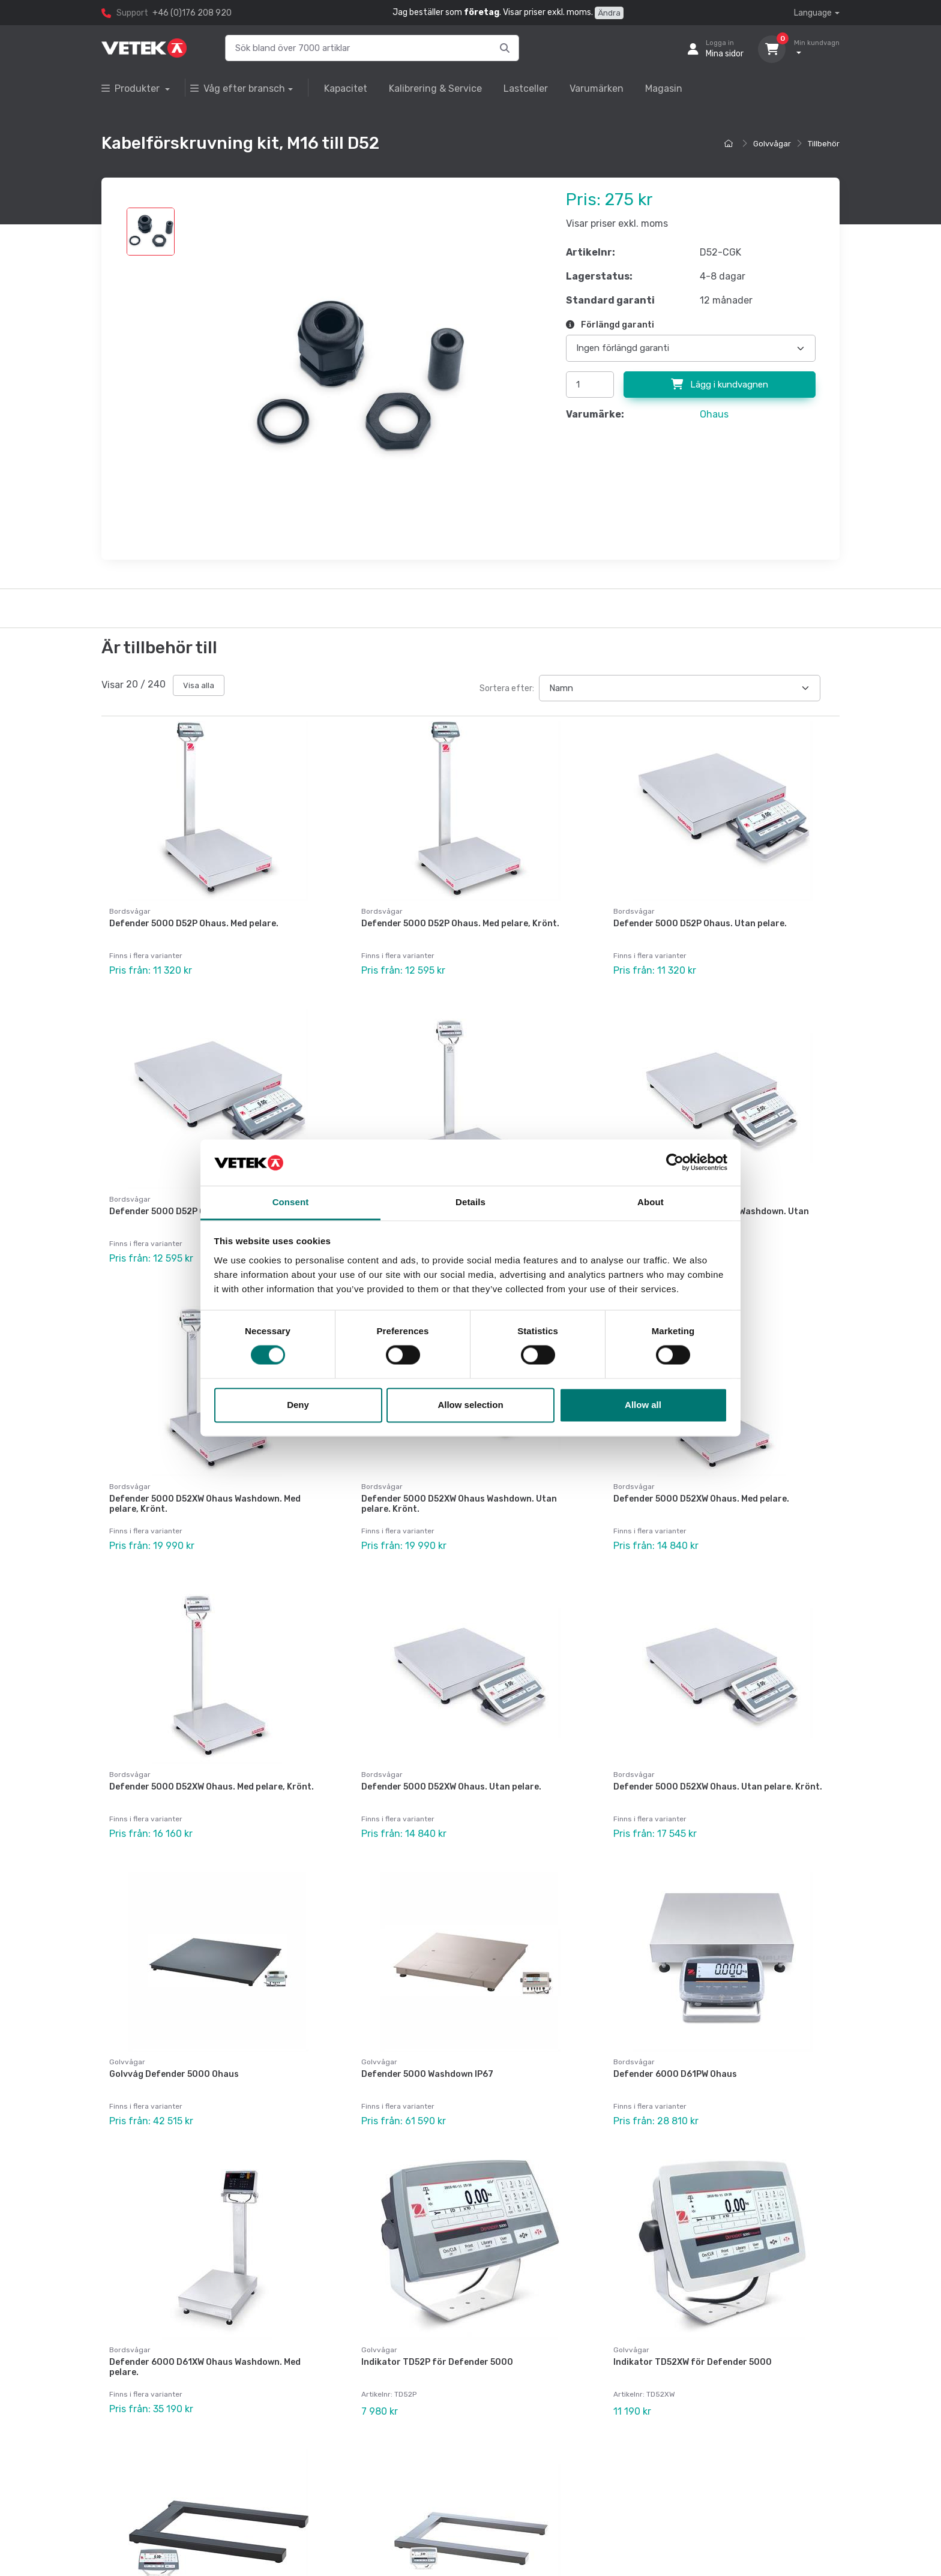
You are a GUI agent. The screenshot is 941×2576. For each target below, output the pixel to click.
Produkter (131, 88)
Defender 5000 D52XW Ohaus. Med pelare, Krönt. (211, 1751)
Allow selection (470, 1405)
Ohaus (714, 414)
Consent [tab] (290, 1202)
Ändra (609, 12)
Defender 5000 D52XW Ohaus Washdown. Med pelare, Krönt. (205, 1480)
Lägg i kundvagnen (719, 384)
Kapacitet (345, 88)
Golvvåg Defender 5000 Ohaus (174, 2027)
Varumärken (597, 88)
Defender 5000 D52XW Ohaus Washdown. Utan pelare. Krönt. (459, 1480)
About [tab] (650, 1202)
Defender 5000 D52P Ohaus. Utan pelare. (700, 923)
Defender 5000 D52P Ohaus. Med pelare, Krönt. (460, 923)
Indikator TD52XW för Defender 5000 (692, 2303)
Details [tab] (470, 1202)
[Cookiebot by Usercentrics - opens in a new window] (674, 1163)
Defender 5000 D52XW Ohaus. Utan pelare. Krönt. (717, 1751)
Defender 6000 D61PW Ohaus (675, 2027)
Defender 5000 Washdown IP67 (427, 2027)
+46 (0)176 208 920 (192, 13)
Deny (298, 1405)
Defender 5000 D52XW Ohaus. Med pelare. (701, 1475)
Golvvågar (772, 143)
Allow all (643, 1405)
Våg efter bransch (237, 88)
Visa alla (198, 685)
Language (813, 13)
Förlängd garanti (610, 325)
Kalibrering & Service (435, 88)
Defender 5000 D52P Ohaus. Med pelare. (193, 923)
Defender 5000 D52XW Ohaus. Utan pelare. (451, 1751)
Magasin (663, 88)
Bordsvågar (130, 911)
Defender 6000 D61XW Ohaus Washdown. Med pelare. (205, 2308)
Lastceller (526, 88)
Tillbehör (824, 143)
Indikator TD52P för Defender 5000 (437, 2303)
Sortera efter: (507, 688)
